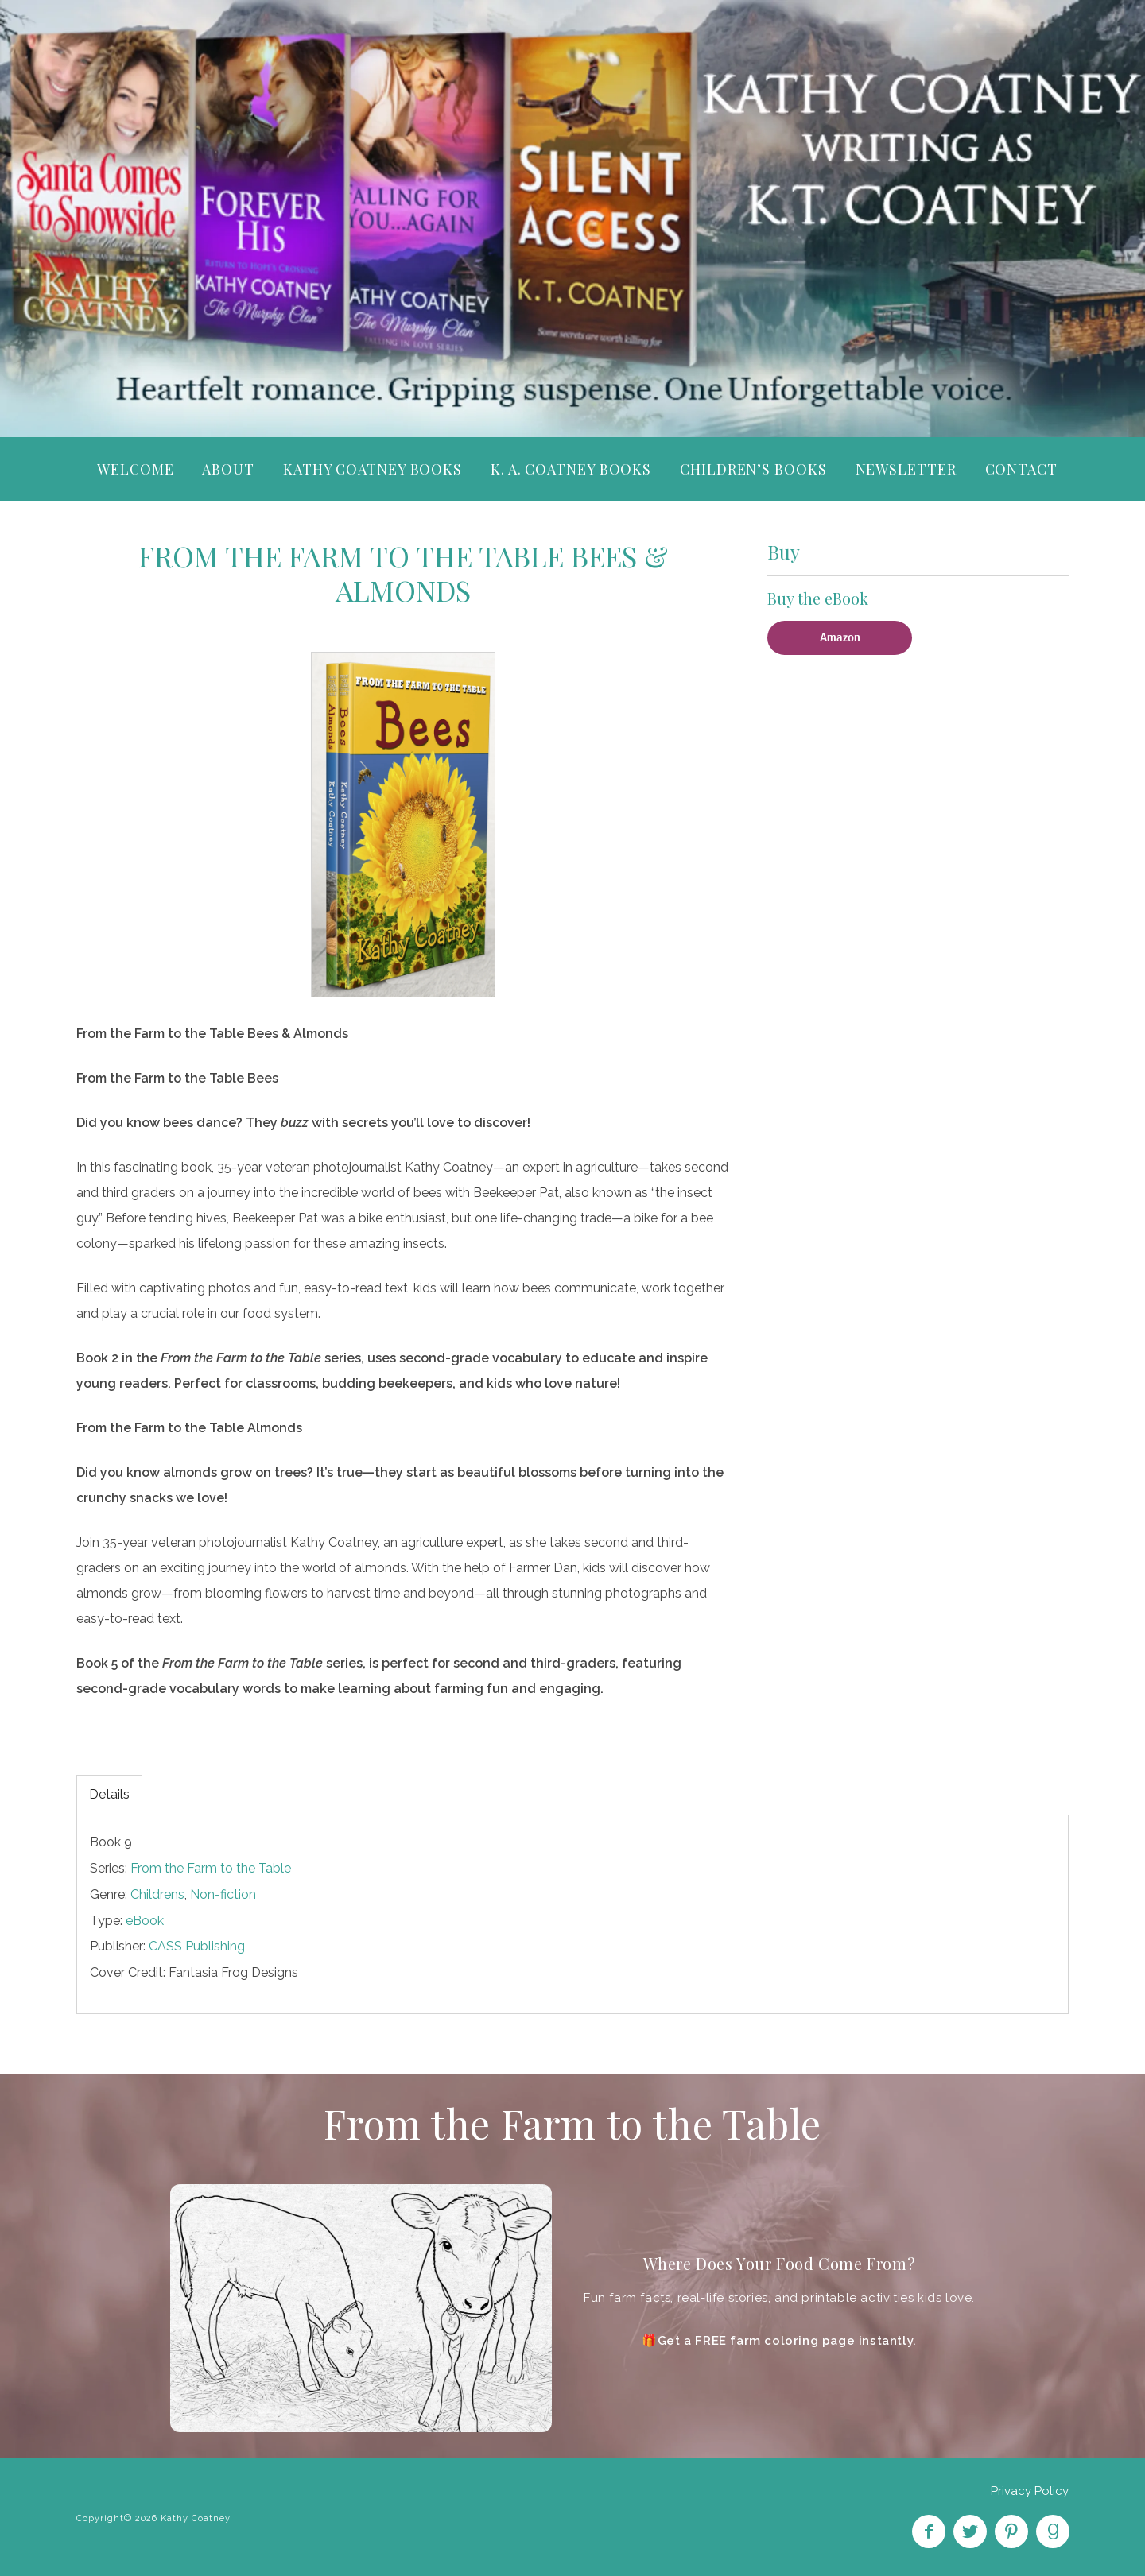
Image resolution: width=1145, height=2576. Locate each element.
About (228, 468)
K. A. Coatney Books (571, 468)
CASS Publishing (197, 1946)
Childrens (157, 1894)
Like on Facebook (928, 2531)
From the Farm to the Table (210, 1868)
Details (109, 1794)
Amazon (840, 637)
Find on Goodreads (1052, 2531)
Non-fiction (223, 1894)
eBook (145, 1920)
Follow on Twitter (970, 2531)
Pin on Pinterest (1011, 2531)
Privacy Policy (1030, 2491)
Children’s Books (753, 468)
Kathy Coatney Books (372, 468)
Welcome (135, 468)
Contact (1021, 468)
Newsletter (906, 468)
